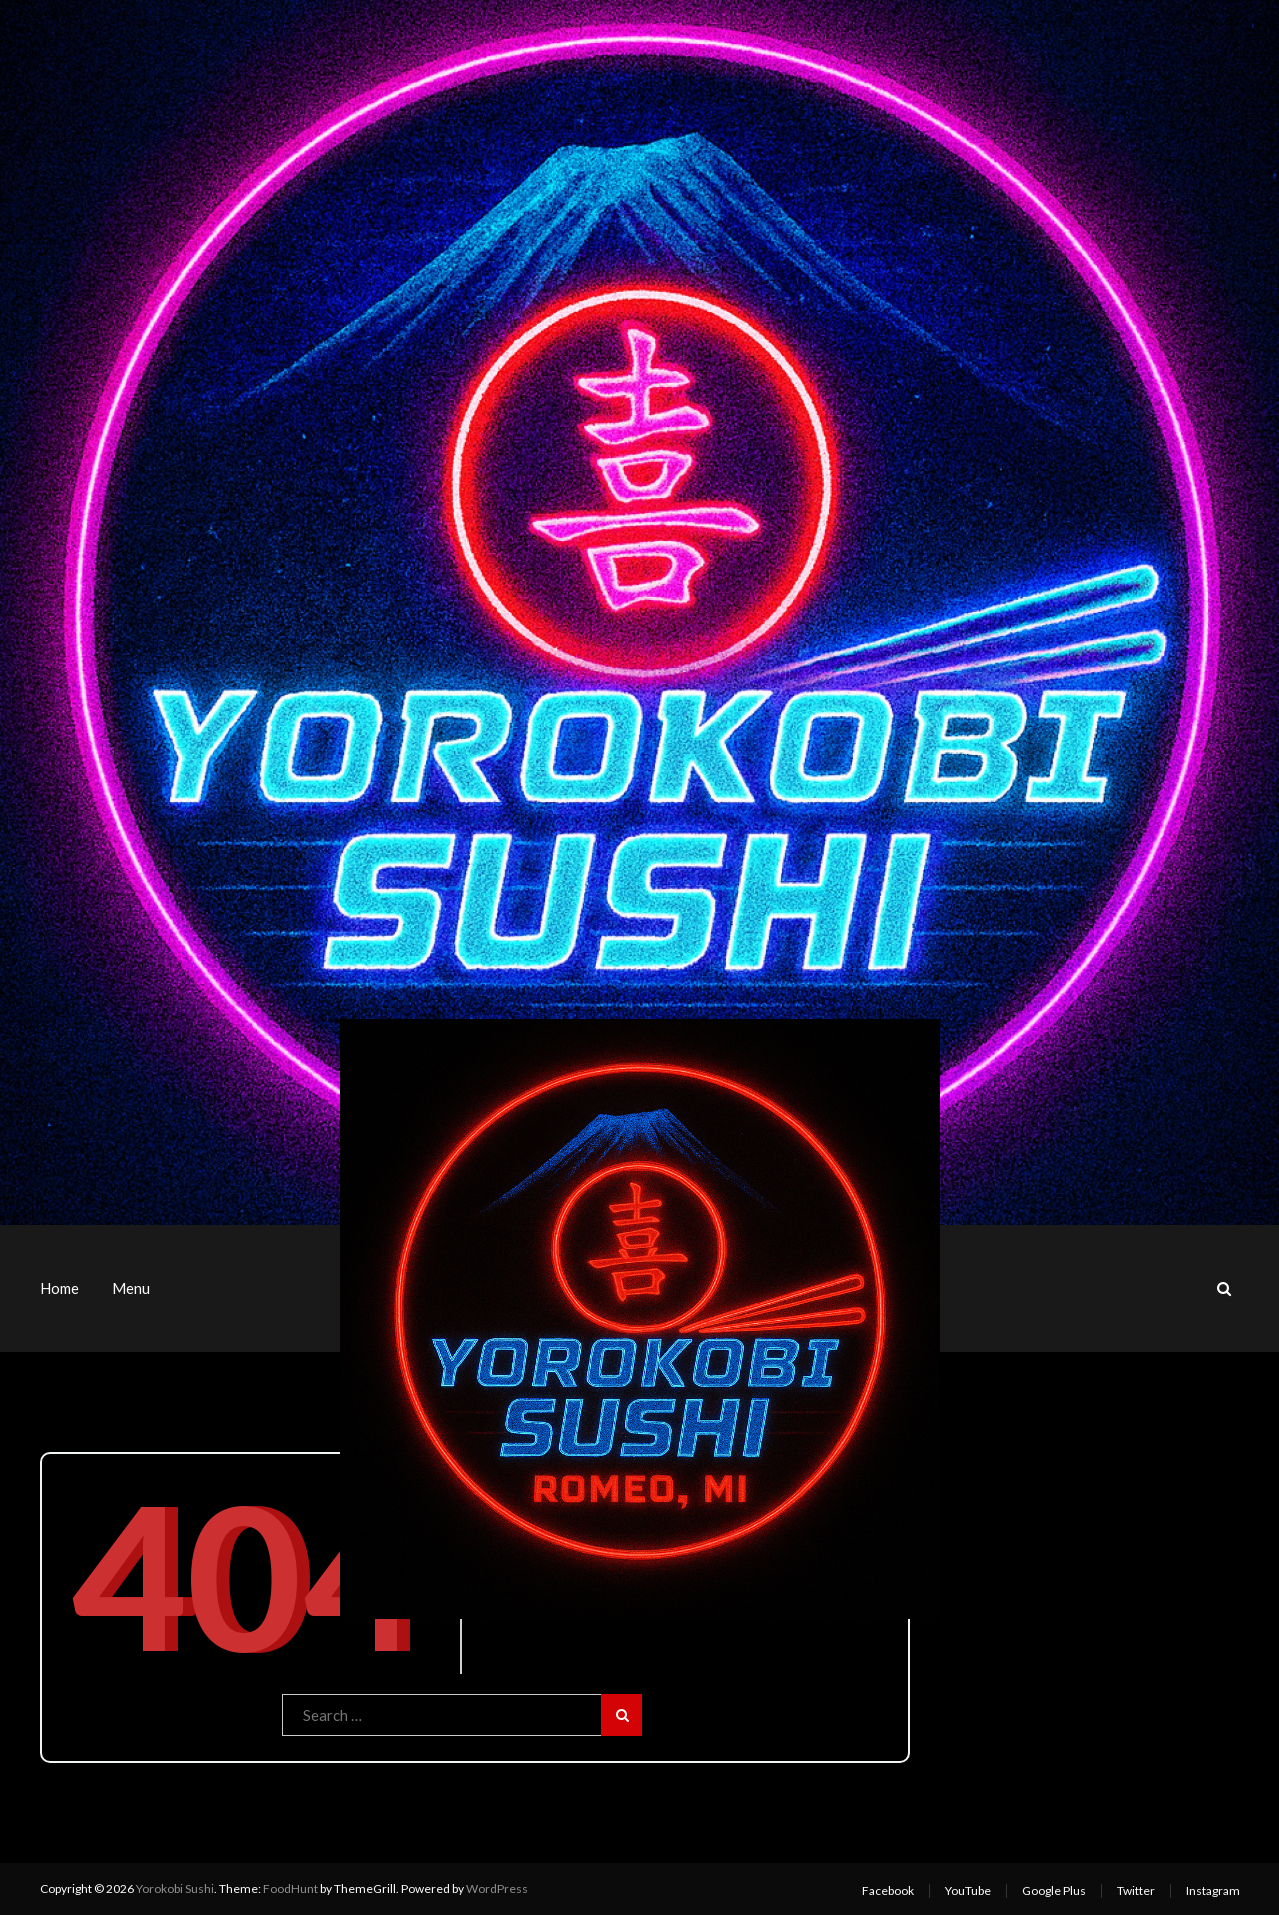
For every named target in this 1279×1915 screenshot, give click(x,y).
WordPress (497, 1888)
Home (59, 1288)
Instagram (1213, 1890)
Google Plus (1054, 1890)
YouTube (968, 1890)
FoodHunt (290, 1888)
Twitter (1136, 1890)
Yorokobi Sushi (175, 1888)
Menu (131, 1288)
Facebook (888, 1890)
